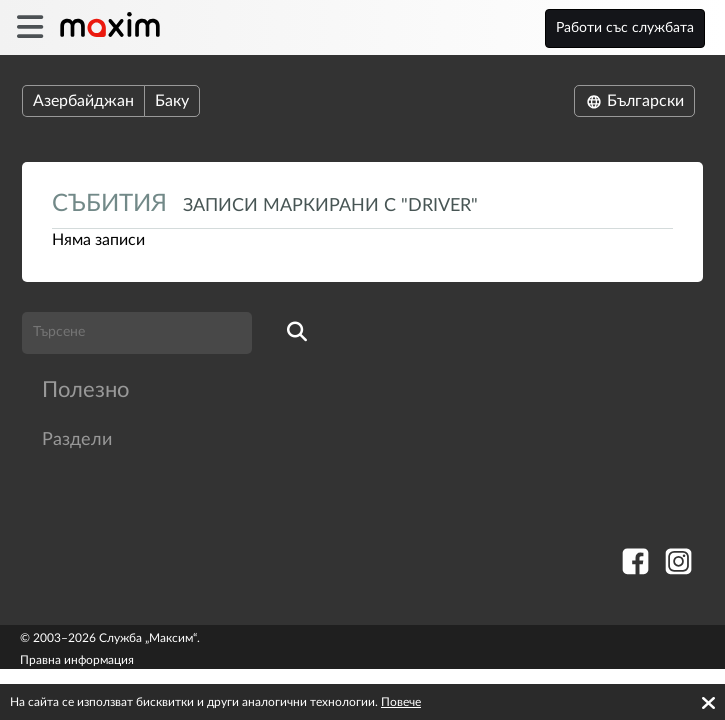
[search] (297, 333)
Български (634, 101)
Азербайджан (83, 101)
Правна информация (77, 660)
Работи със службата (625, 28)
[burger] (29, 27)
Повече (401, 702)
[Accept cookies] (708, 703)
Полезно (85, 390)
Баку (172, 101)
